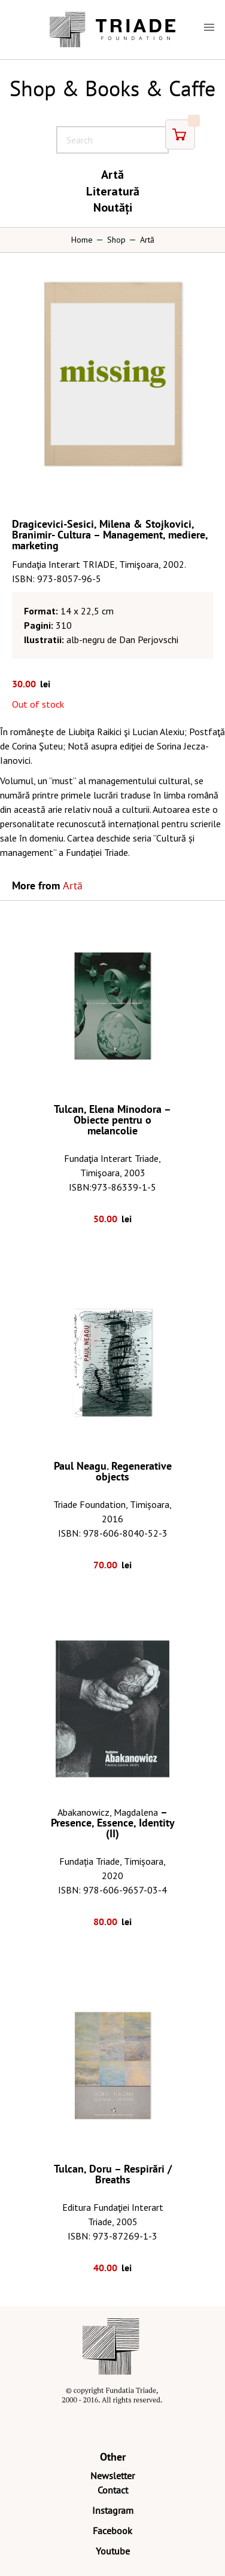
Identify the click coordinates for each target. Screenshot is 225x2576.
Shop (116, 239)
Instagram (112, 2510)
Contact (113, 2490)
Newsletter (112, 2476)
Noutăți (112, 207)
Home (82, 239)
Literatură (112, 191)
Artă (112, 174)
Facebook (112, 2531)
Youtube (113, 2551)
